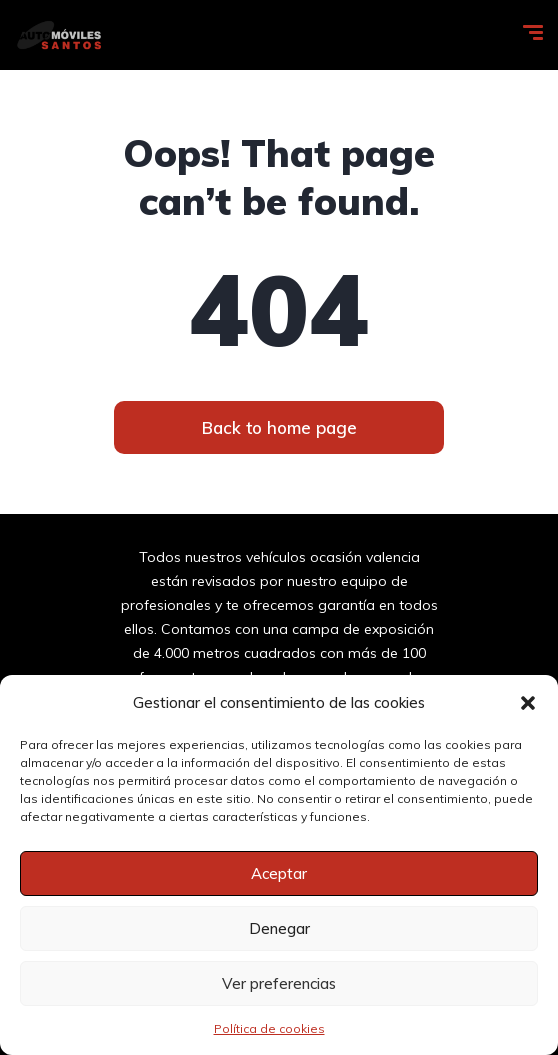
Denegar (279, 928)
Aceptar (279, 873)
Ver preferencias (279, 983)
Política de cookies (269, 1028)
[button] (528, 703)
